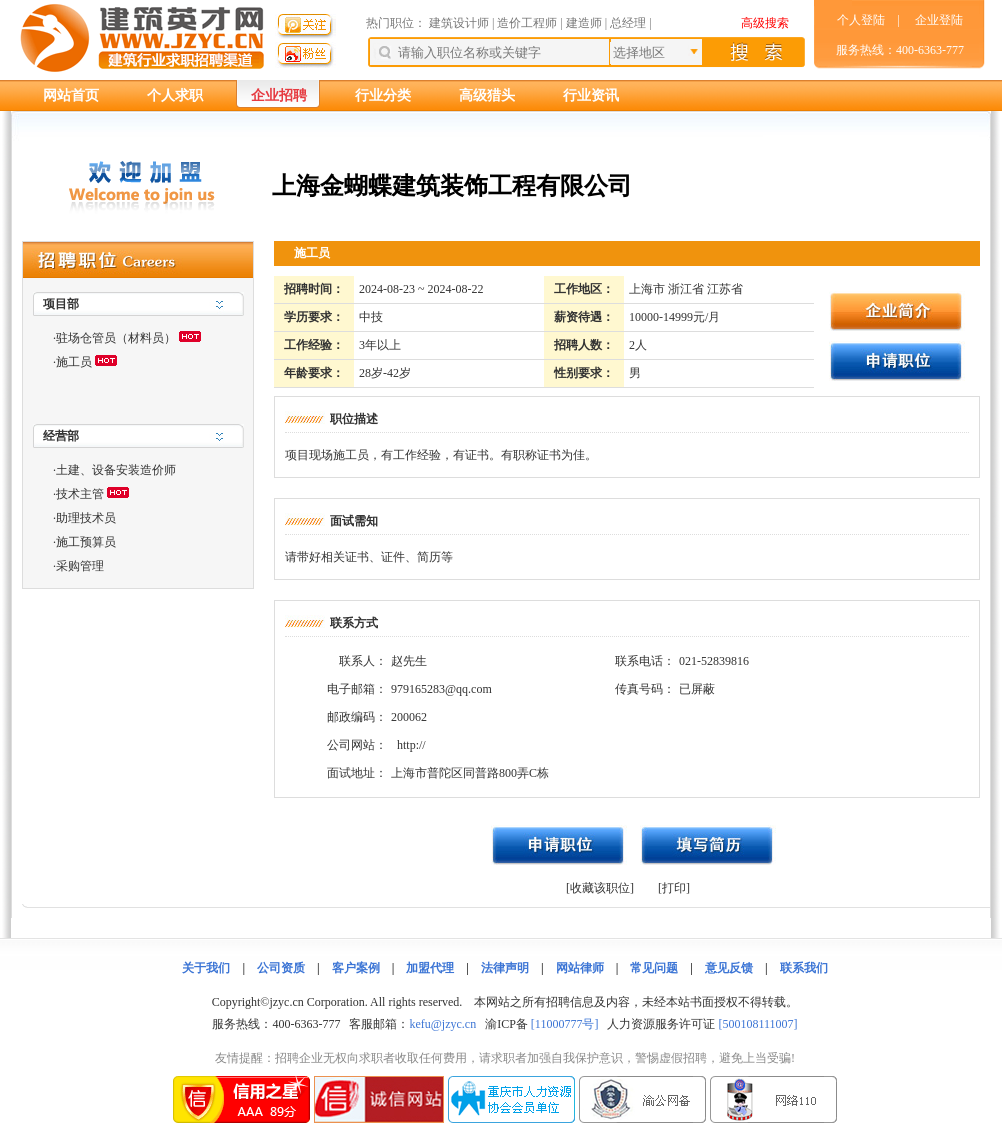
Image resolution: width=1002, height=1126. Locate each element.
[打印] (674, 888)
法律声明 (505, 968)
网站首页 (71, 95)
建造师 (584, 23)
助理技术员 (86, 518)
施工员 (74, 362)
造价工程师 (527, 23)
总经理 (628, 23)
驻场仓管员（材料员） (116, 338)
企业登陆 (939, 20)
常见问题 (654, 968)
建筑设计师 (460, 23)
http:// (411, 745)
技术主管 (80, 494)
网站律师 (580, 968)
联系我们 (804, 968)
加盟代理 (430, 968)
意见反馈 (729, 968)
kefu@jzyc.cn (442, 1024)
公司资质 (281, 968)
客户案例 (356, 968)
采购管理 (80, 566)
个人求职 (175, 95)
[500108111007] (757, 1024)
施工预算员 (86, 542)
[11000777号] (565, 1024)
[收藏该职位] (600, 888)
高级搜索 (765, 23)
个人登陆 (861, 20)
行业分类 (383, 95)
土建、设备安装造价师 (116, 470)
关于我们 (206, 968)
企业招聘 (279, 95)
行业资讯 (591, 95)
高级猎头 (487, 95)
